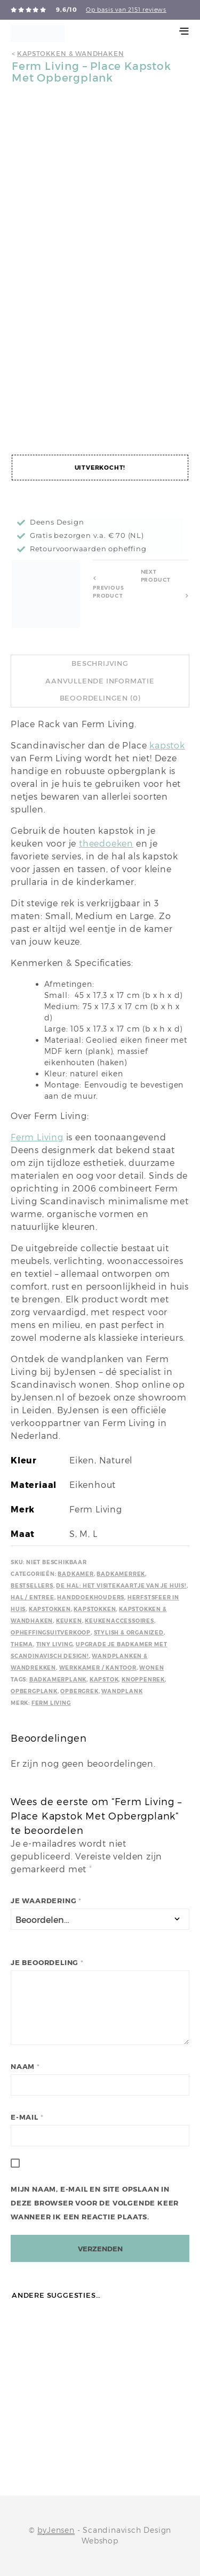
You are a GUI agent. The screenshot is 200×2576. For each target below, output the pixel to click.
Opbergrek (79, 1691)
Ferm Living (37, 1137)
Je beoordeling (47, 1962)
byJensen (55, 2530)
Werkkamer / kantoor (98, 1667)
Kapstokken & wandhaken (70, 54)
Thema (22, 1644)
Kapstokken (50, 1609)
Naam (25, 2066)
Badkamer (75, 1574)
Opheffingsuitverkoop (51, 1632)
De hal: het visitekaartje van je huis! (121, 1585)
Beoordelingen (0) (100, 698)
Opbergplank (34, 1691)
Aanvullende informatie (100, 681)
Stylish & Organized (129, 1632)
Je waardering (46, 1900)
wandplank (121, 1691)
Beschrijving (100, 663)
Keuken (69, 1620)
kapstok (167, 745)
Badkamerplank (57, 1679)
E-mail (27, 2117)
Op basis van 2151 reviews (126, 9)
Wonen (151, 1667)
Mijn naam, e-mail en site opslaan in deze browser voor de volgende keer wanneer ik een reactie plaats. (95, 2203)
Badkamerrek (121, 1574)
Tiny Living (54, 1644)
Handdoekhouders (90, 1597)
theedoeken (106, 844)
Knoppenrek (143, 1679)
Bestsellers (32, 1585)
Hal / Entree (32, 1597)
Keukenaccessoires (119, 1620)
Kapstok (104, 1679)
